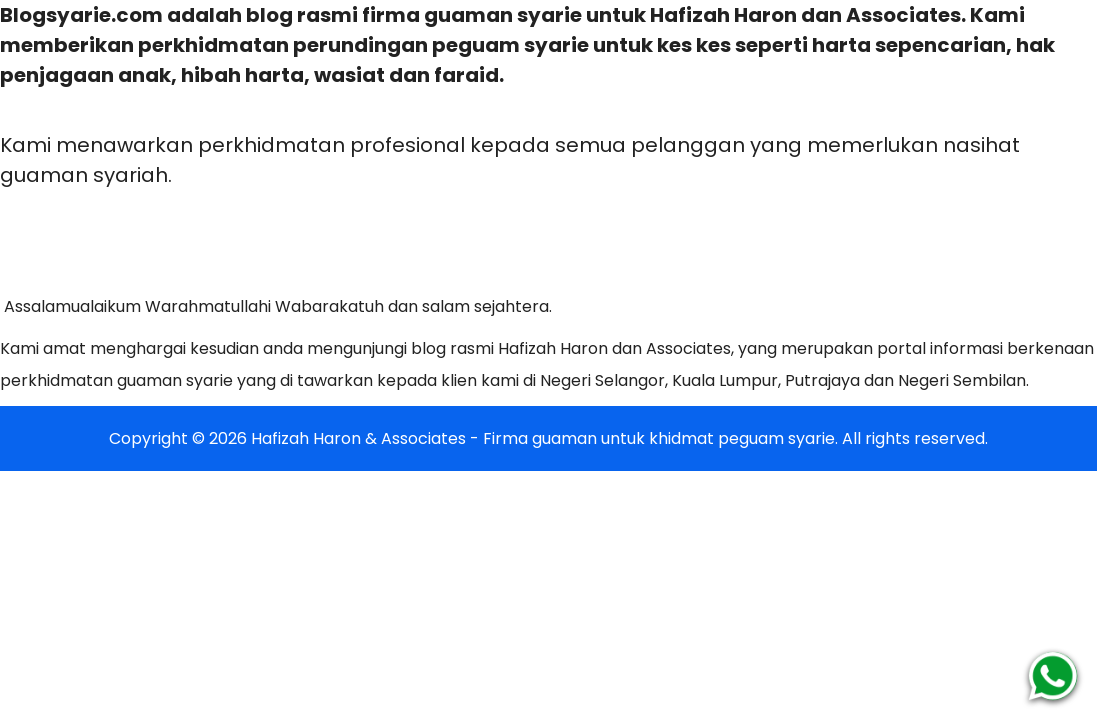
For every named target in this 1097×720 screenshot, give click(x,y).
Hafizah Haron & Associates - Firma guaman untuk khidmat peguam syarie (543, 438)
